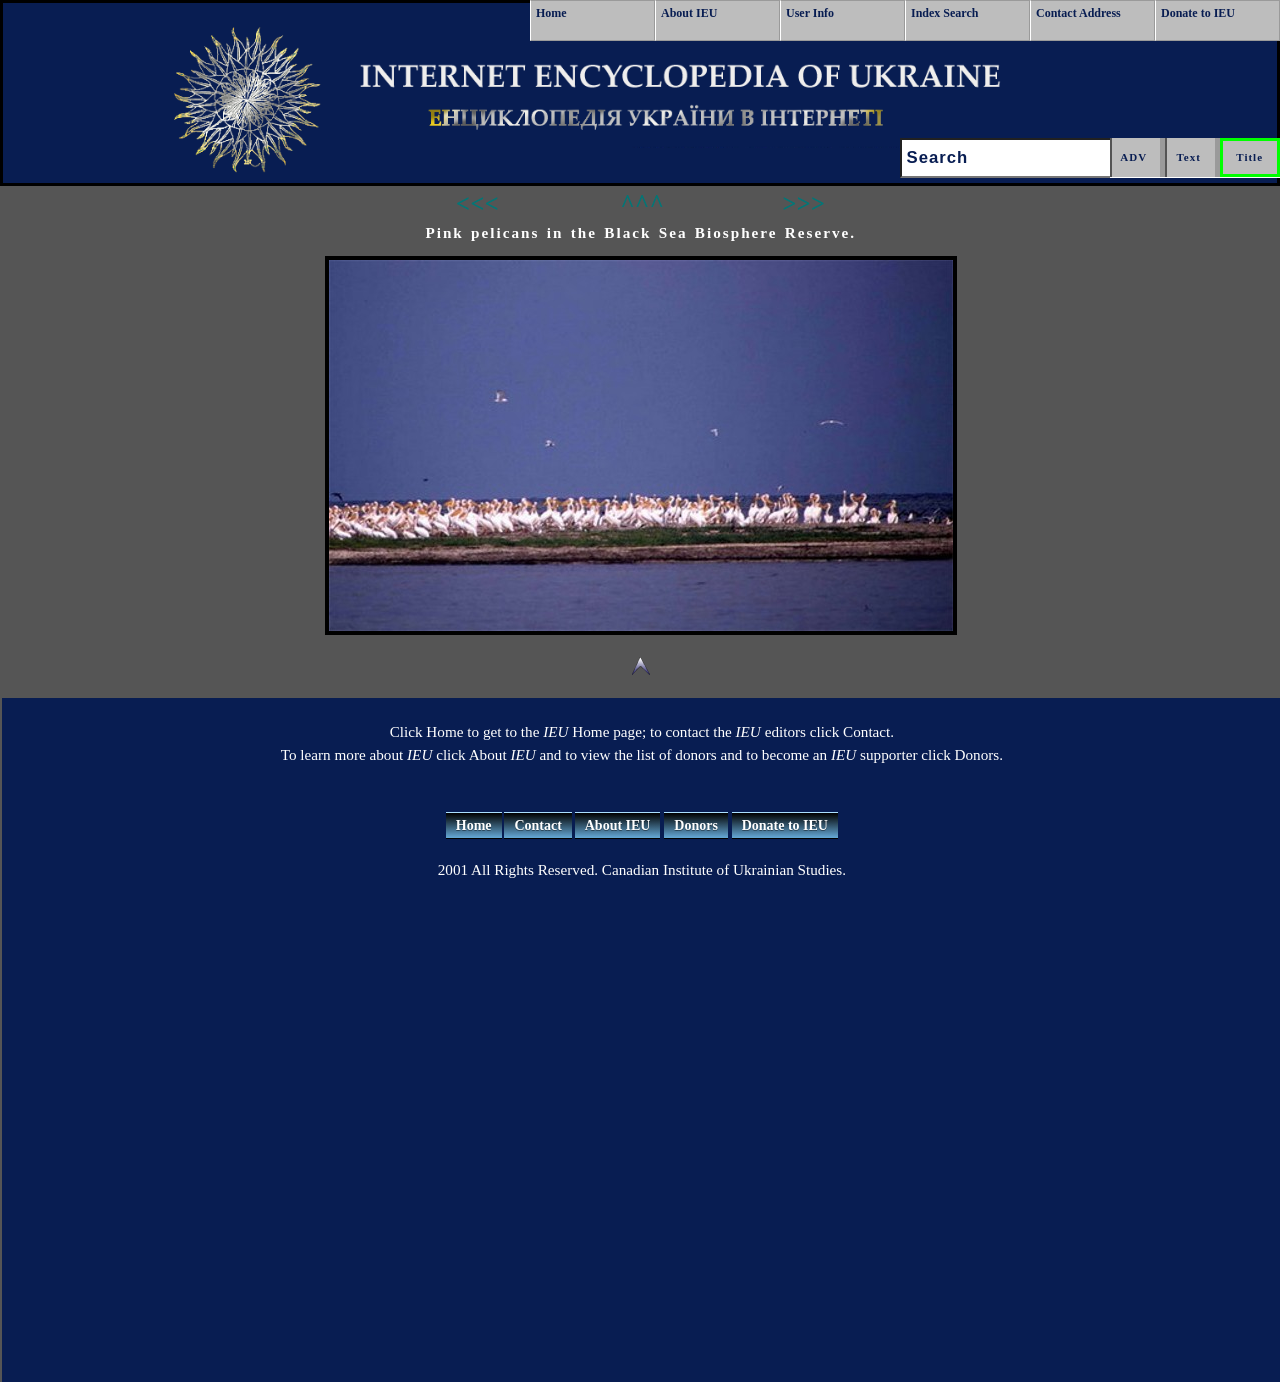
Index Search (944, 13)
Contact (537, 825)
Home (551, 13)
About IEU (689, 13)
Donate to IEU (1198, 13)
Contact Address (1078, 13)
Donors (696, 825)
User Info (810, 13)
